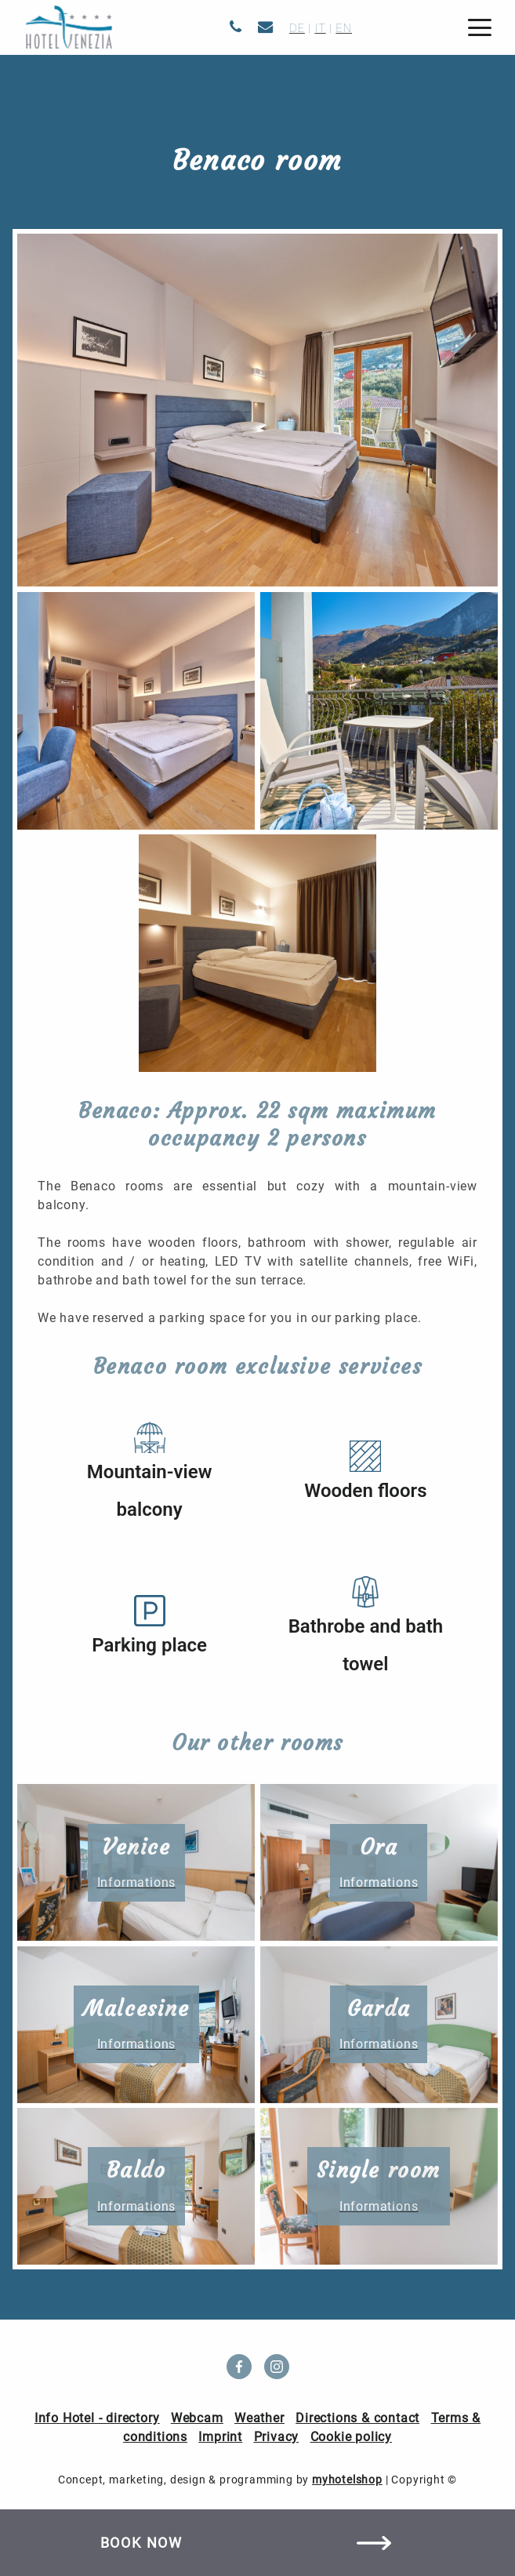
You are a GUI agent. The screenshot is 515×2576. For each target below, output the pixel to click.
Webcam (197, 2418)
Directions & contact (357, 2418)
